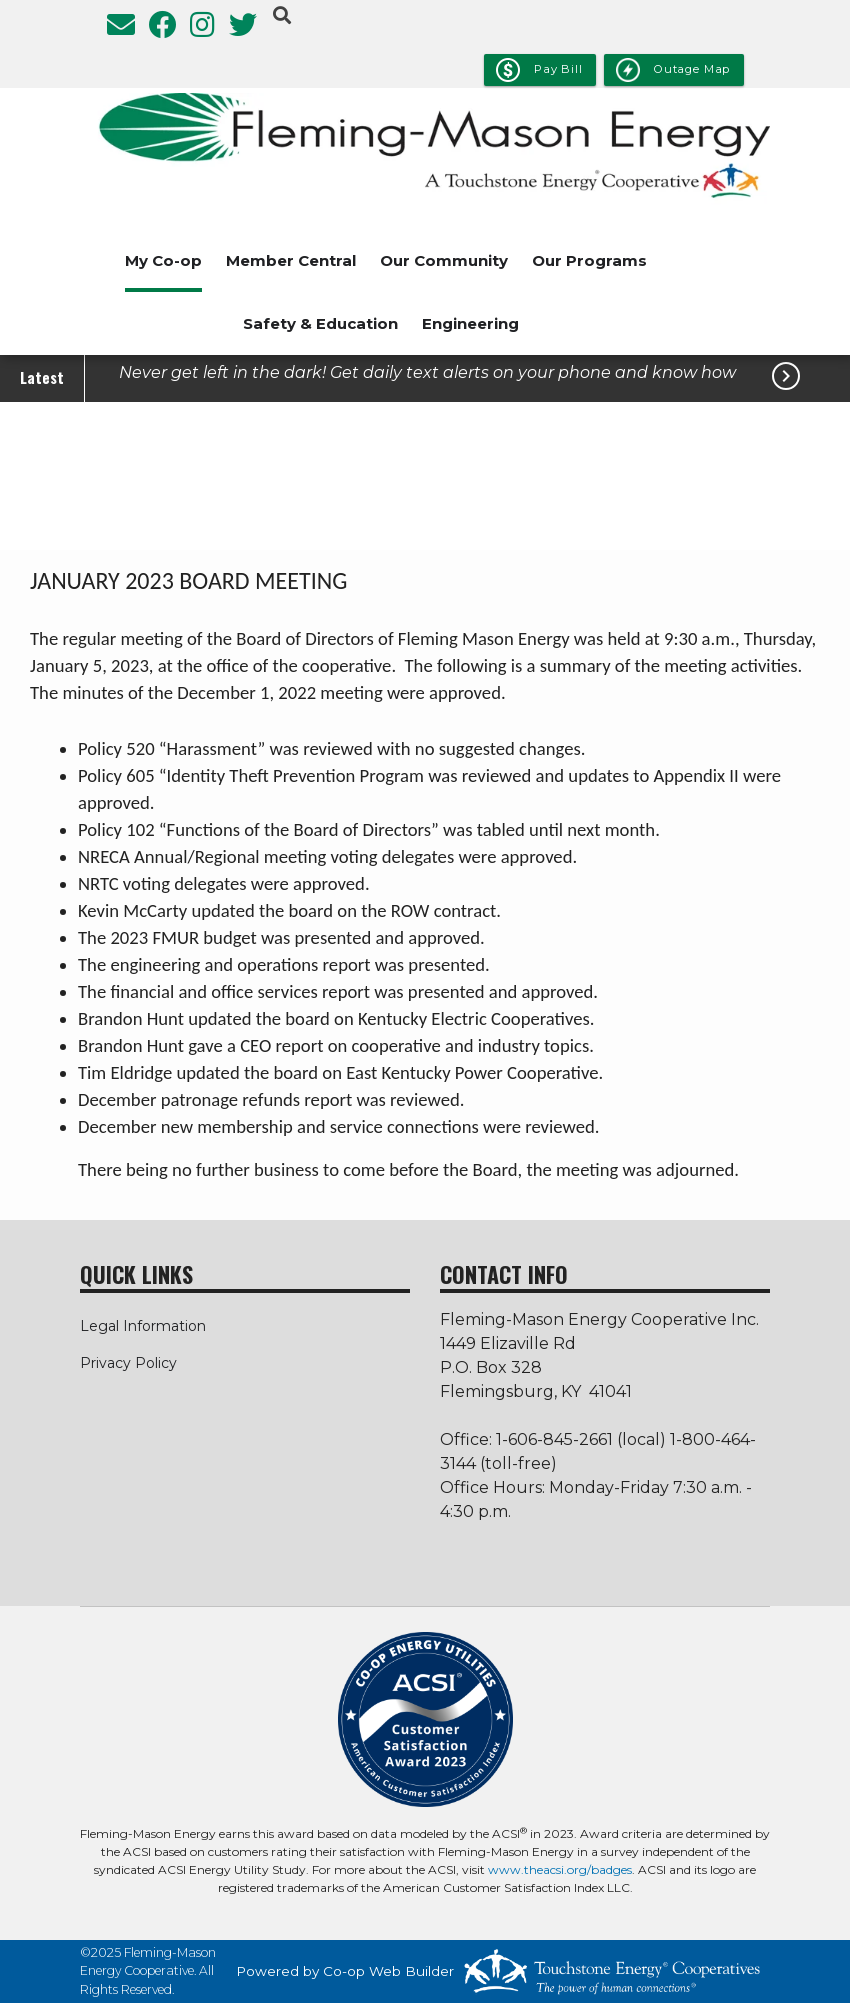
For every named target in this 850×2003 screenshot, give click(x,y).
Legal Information (143, 1326)
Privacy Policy (128, 1363)
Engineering (470, 323)
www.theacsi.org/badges (560, 1869)
